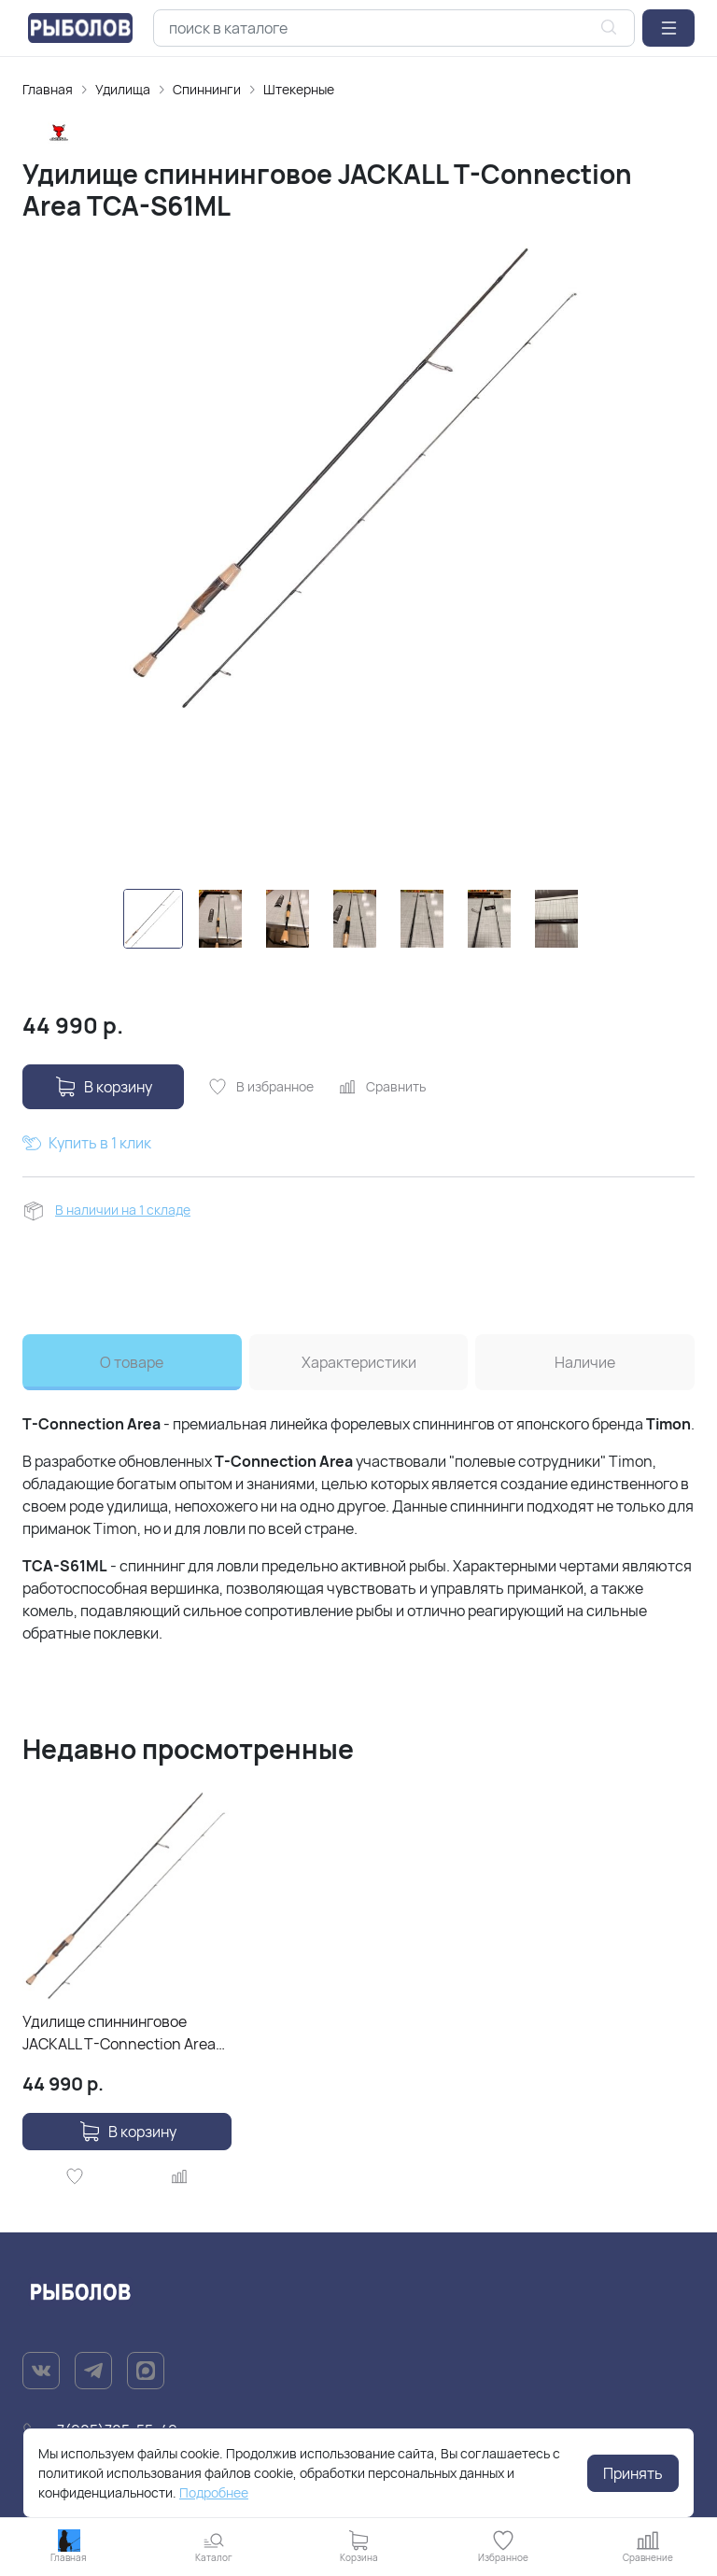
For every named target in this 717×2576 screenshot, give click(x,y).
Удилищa (122, 89)
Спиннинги (207, 89)
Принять (633, 2473)
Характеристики (359, 1362)
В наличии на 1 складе (122, 1209)
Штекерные (298, 89)
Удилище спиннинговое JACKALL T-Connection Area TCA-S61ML (119, 2033)
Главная (47, 89)
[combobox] (394, 28)
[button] (668, 28)
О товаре (131, 1362)
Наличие (585, 1362)
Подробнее (213, 2492)
